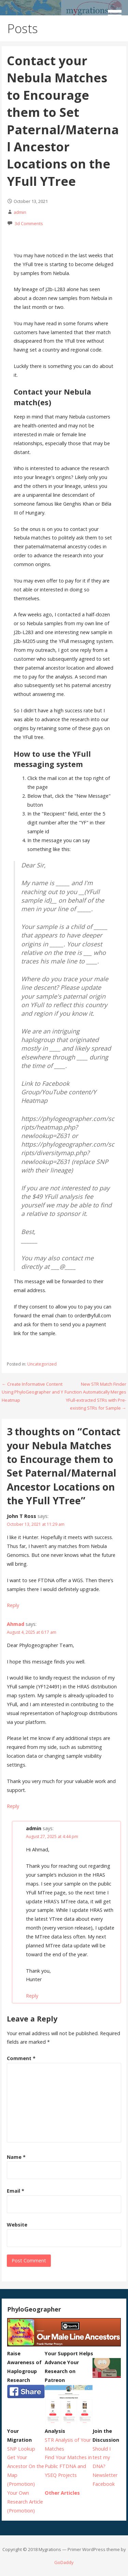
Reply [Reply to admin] (32, 1995)
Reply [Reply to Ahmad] (13, 1806)
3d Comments (29, 223)
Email (15, 2191)
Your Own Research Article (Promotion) (25, 2502)
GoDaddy (63, 2562)
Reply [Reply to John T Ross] (13, 1605)
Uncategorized (42, 1364)
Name (16, 2157)
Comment (21, 2058)
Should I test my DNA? (102, 2457)
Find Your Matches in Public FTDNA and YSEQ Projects (68, 2466)
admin (20, 212)
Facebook (104, 2484)
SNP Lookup (21, 2448)
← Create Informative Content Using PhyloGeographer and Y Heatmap (32, 1392)
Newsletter (105, 2475)
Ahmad (15, 1624)
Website (17, 2224)
